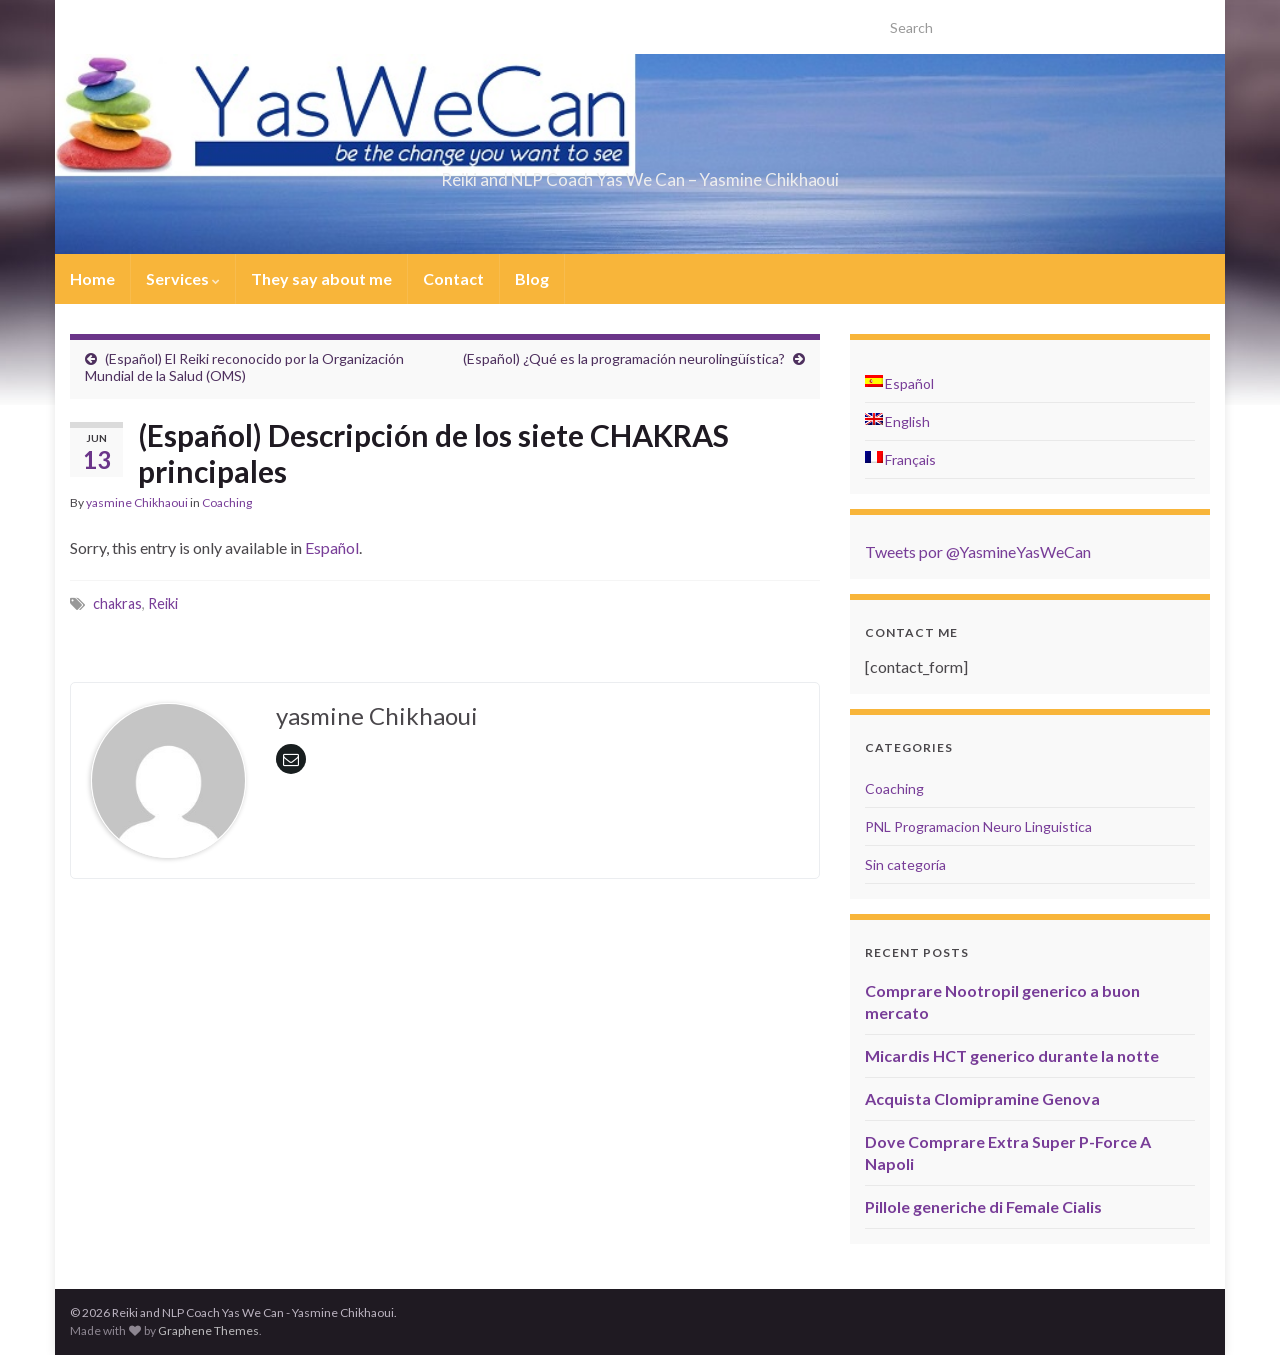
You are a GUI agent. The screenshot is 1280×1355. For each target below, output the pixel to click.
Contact (453, 278)
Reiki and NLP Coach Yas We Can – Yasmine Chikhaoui (640, 173)
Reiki (163, 603)
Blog (532, 278)
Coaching (227, 502)
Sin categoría (905, 864)
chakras (117, 603)
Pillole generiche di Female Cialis (983, 1206)
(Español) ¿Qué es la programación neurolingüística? (624, 358)
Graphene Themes (208, 1330)
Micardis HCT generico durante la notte (1012, 1055)
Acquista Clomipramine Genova (982, 1098)
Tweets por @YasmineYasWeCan (978, 551)
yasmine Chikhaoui (137, 502)
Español (332, 547)
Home (92, 278)
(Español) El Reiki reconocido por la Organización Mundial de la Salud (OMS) (244, 367)
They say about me (321, 278)
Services (183, 278)
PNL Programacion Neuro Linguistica (978, 826)
